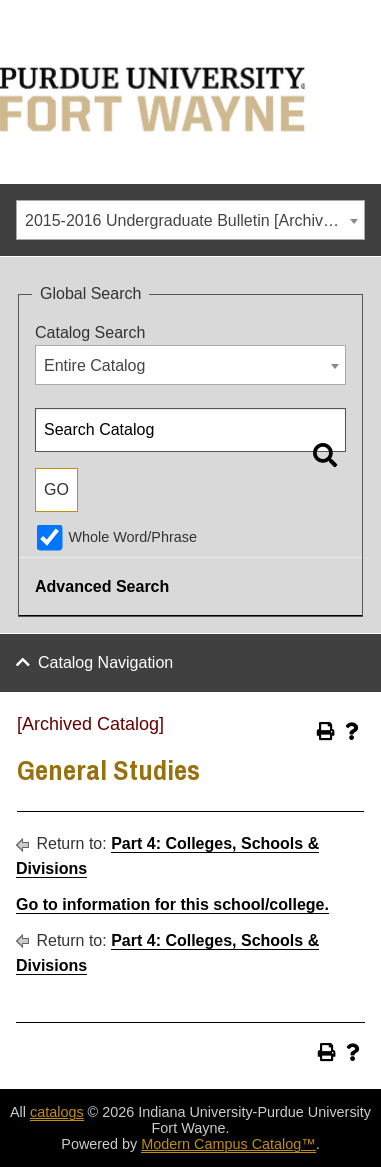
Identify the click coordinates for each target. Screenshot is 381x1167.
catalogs (57, 1112)
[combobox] (190, 220)
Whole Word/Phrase (132, 537)
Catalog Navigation (105, 662)
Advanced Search (102, 586)
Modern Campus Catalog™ (228, 1144)
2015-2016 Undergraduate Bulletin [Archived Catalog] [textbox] (194, 220)
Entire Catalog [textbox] (94, 365)
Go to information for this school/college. (172, 904)
